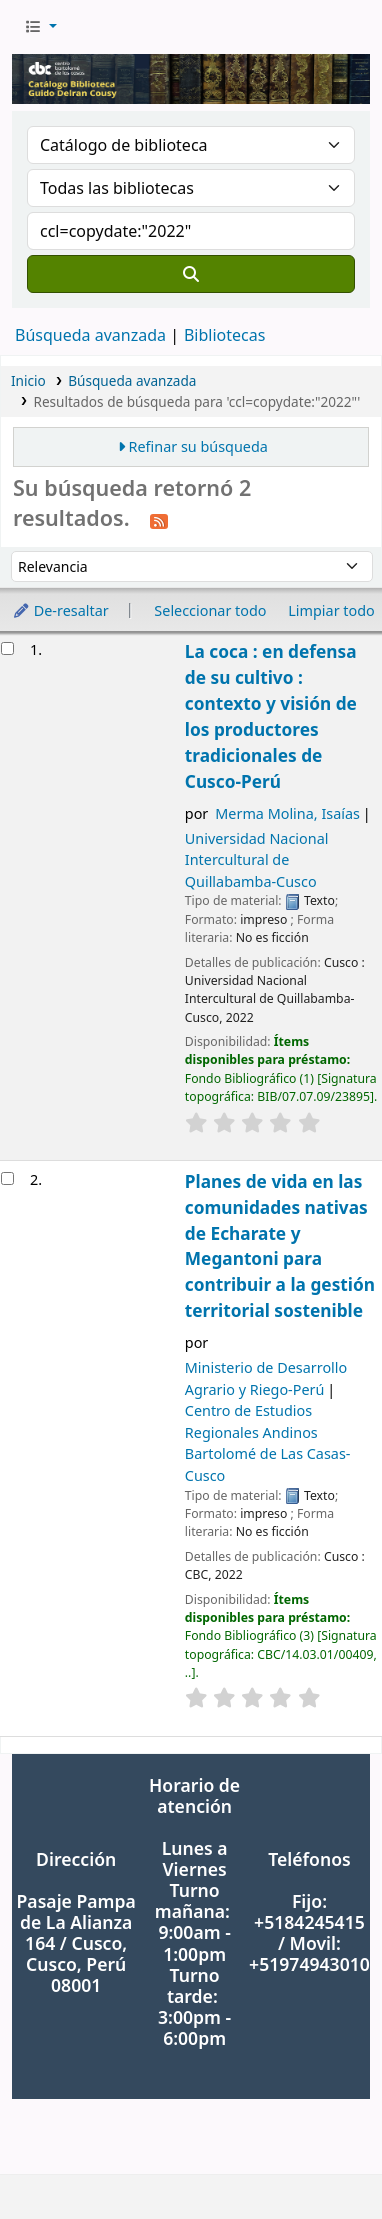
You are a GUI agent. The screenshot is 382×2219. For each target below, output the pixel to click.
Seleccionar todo (210, 610)
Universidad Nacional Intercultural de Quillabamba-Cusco (257, 860)
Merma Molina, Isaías (287, 813)
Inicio (28, 380)
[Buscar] (191, 274)
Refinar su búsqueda (198, 446)
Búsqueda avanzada (90, 335)
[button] (40, 27)
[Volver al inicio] (322, 2157)
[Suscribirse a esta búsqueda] (159, 520)
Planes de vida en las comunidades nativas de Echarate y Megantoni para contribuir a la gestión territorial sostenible (280, 1246)
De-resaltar (60, 610)
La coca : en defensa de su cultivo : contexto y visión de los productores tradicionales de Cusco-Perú (271, 716)
